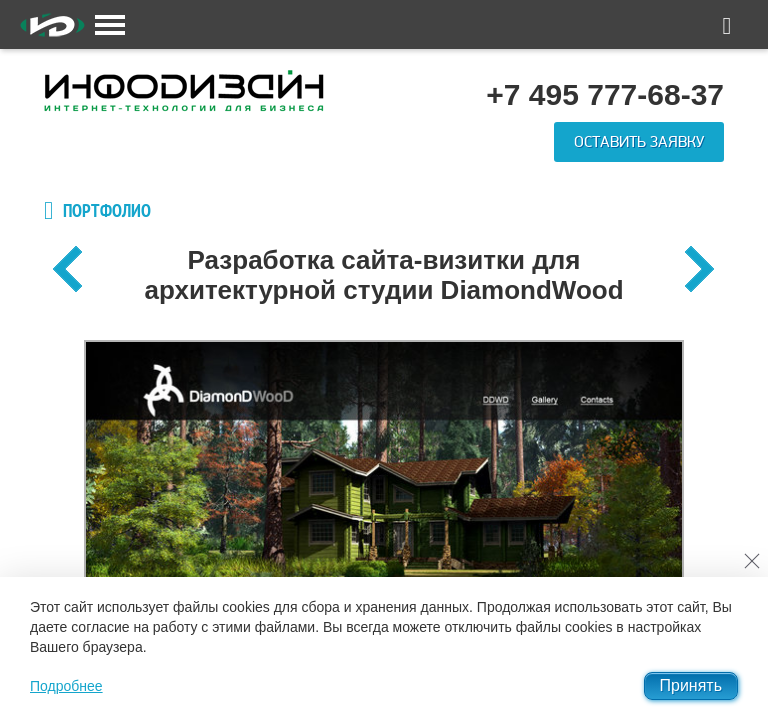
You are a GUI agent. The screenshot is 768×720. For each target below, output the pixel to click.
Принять (691, 685)
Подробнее (66, 686)
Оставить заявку (639, 142)
